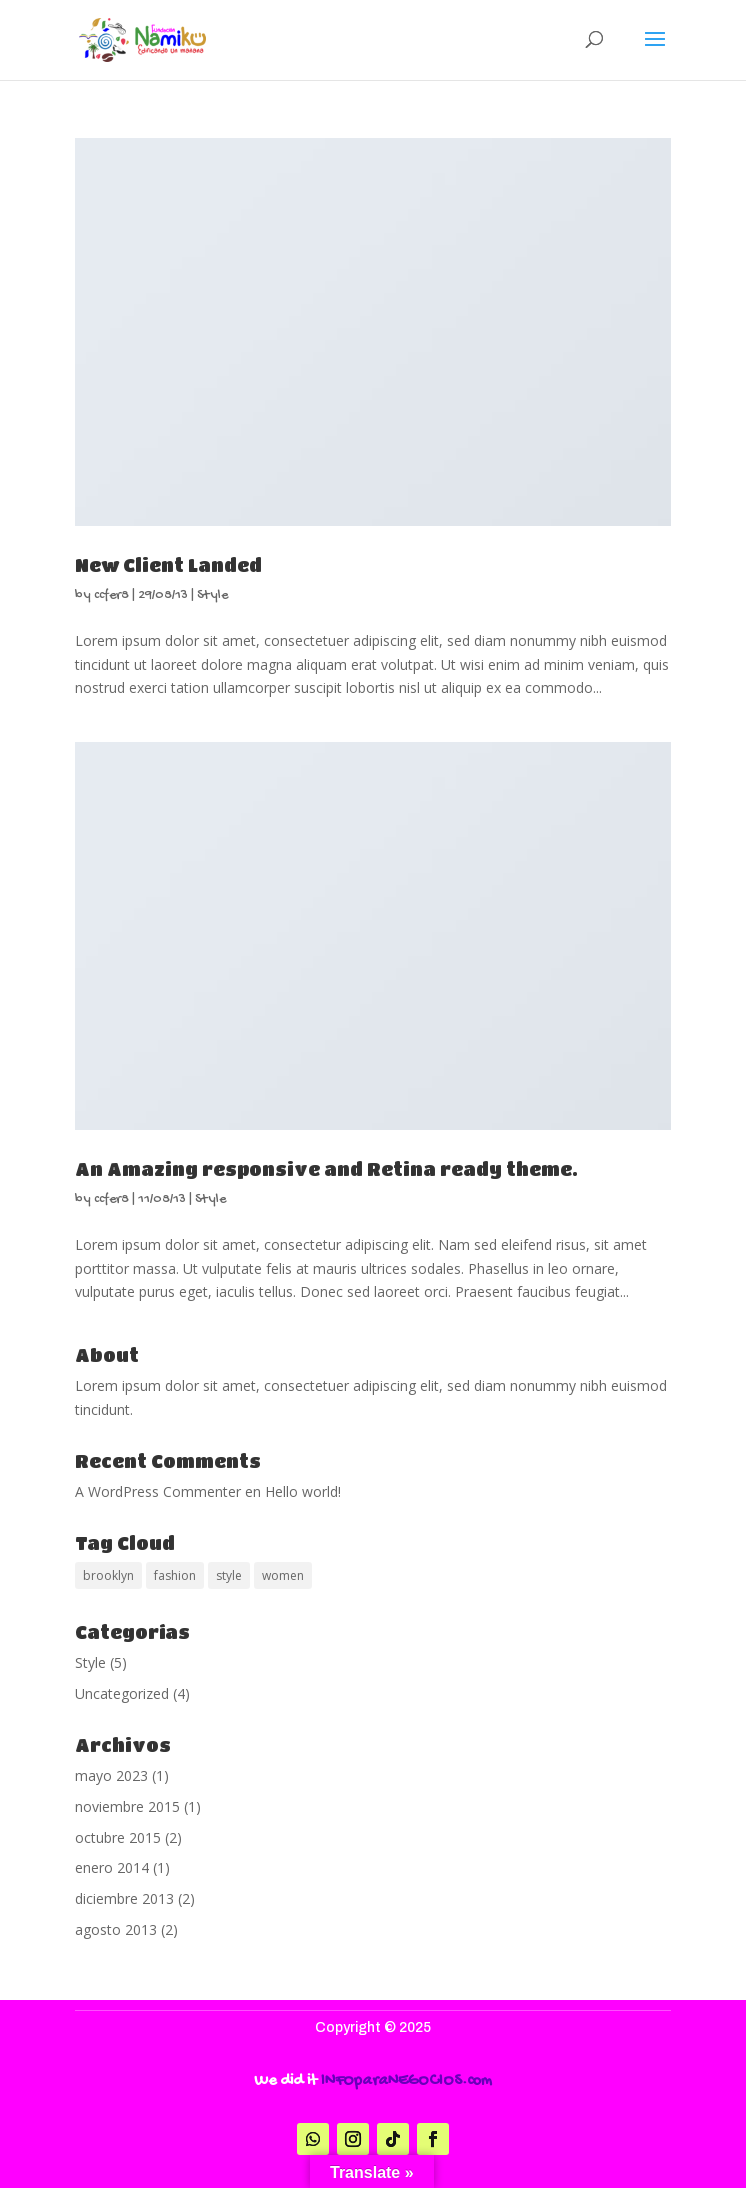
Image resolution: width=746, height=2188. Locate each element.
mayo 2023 (111, 1775)
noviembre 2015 (127, 1806)
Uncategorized (122, 1693)
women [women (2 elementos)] (283, 1575)
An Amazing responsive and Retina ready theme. (326, 1169)
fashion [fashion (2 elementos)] (175, 1575)
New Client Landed (168, 565)
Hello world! (303, 1491)
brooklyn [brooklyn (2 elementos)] (108, 1575)
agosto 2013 (116, 1929)
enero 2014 (112, 1867)
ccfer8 (111, 595)
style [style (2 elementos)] (229, 1575)
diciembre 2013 (124, 1898)
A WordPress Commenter (158, 1491)
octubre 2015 (118, 1837)
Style (212, 595)
